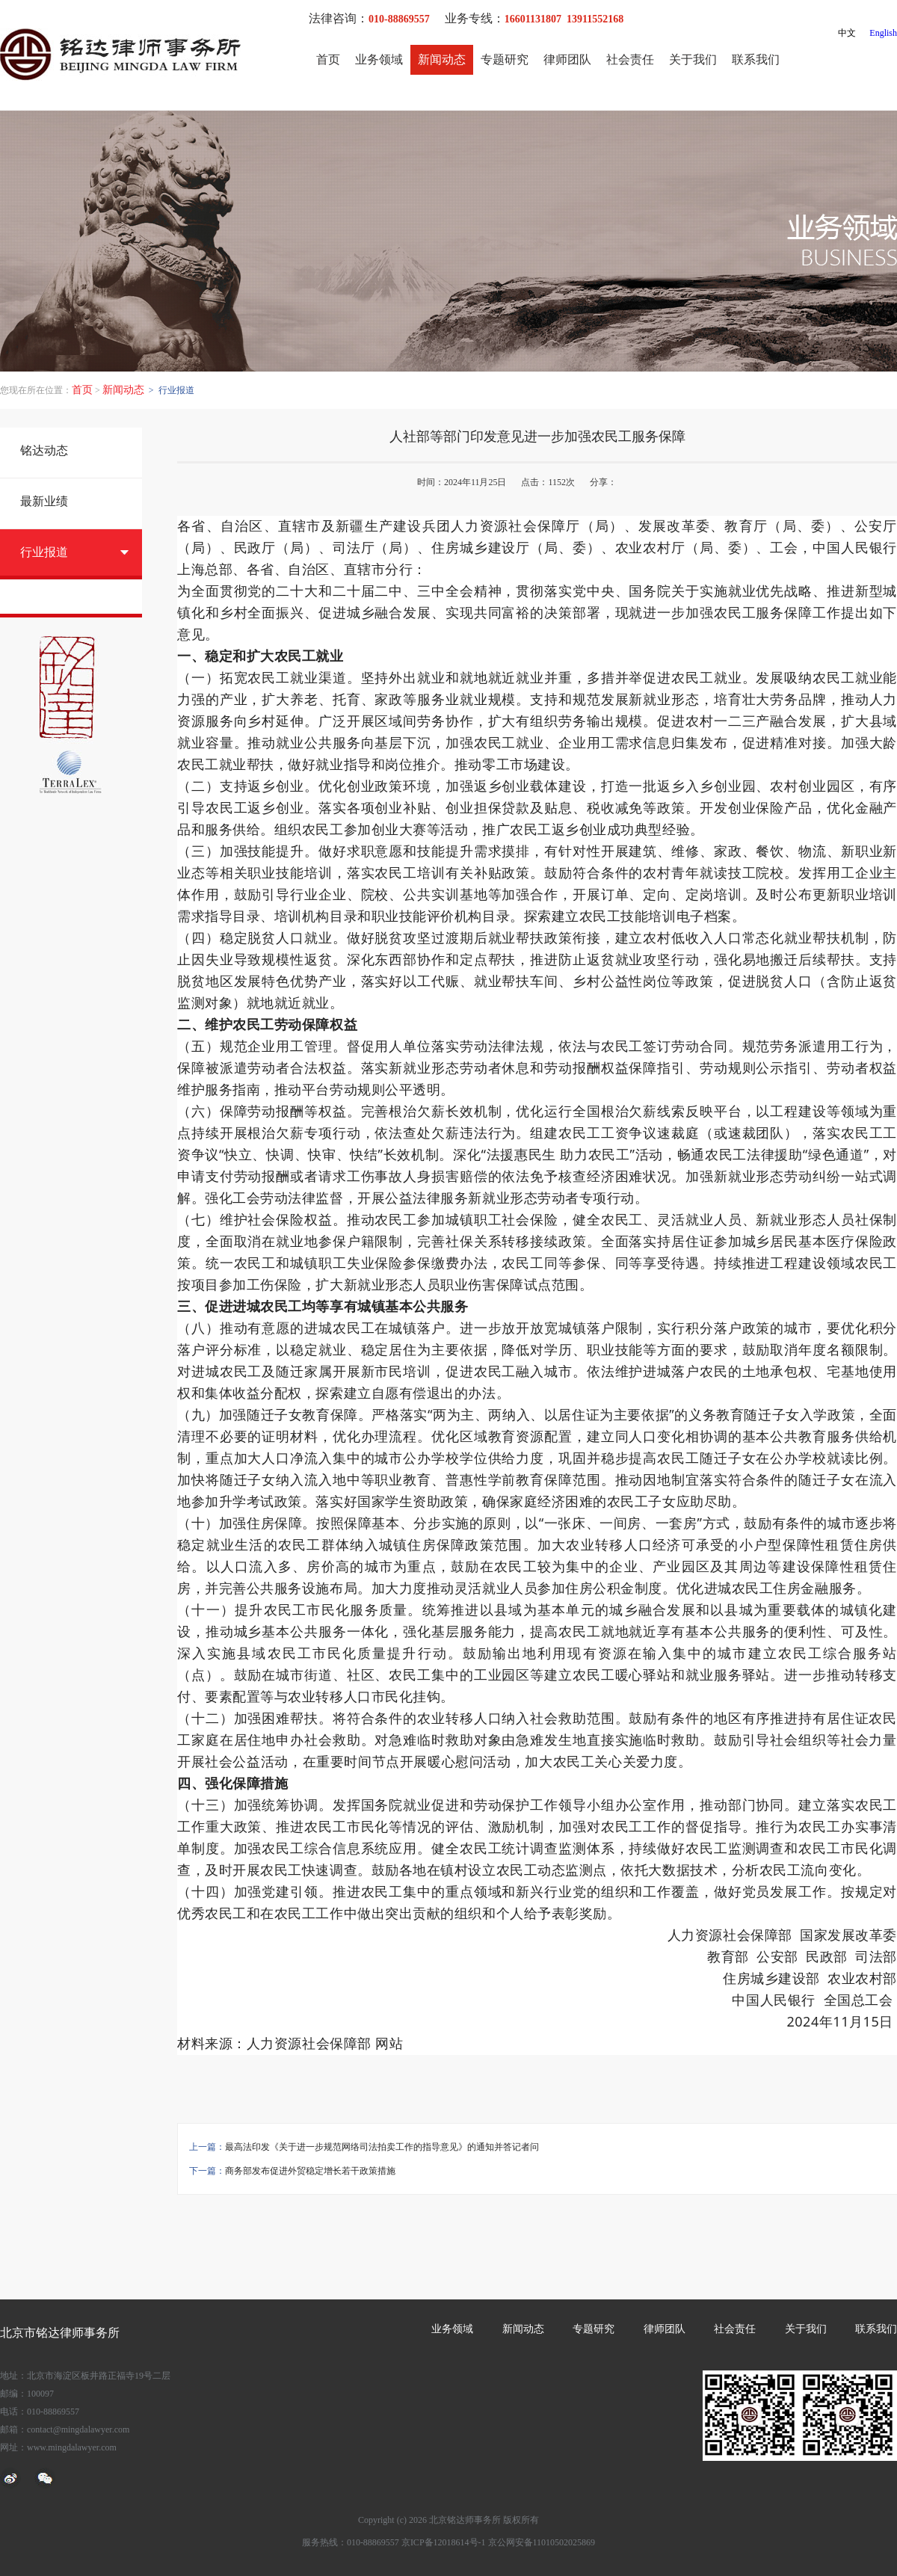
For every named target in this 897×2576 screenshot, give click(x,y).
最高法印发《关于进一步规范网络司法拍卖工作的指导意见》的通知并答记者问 (382, 2147)
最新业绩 (44, 501)
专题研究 (504, 59)
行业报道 (44, 552)
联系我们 (756, 59)
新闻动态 (442, 59)
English (883, 33)
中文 (847, 33)
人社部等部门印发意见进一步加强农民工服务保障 (537, 436)
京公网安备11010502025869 (542, 2542)
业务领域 (379, 59)
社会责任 (630, 59)
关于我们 (693, 59)
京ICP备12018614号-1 (443, 2542)
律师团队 (567, 59)
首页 (328, 59)
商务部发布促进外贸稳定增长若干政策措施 (310, 2171)
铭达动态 (44, 450)
